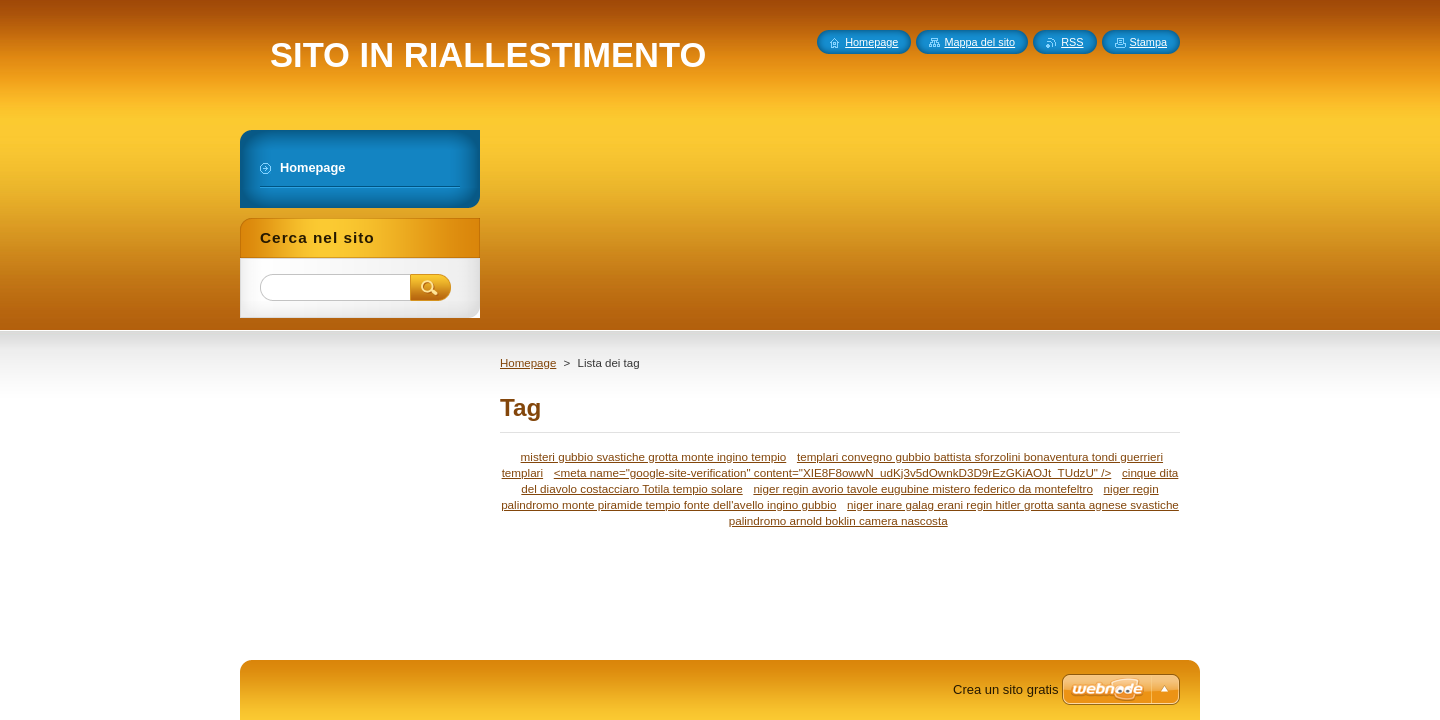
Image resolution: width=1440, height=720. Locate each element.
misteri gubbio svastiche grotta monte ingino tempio (654, 456)
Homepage (528, 363)
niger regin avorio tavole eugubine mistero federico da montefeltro (923, 488)
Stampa (1148, 42)
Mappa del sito (979, 42)
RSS (1072, 42)
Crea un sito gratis (1006, 689)
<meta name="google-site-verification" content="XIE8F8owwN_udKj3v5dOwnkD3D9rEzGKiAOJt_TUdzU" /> (833, 472)
